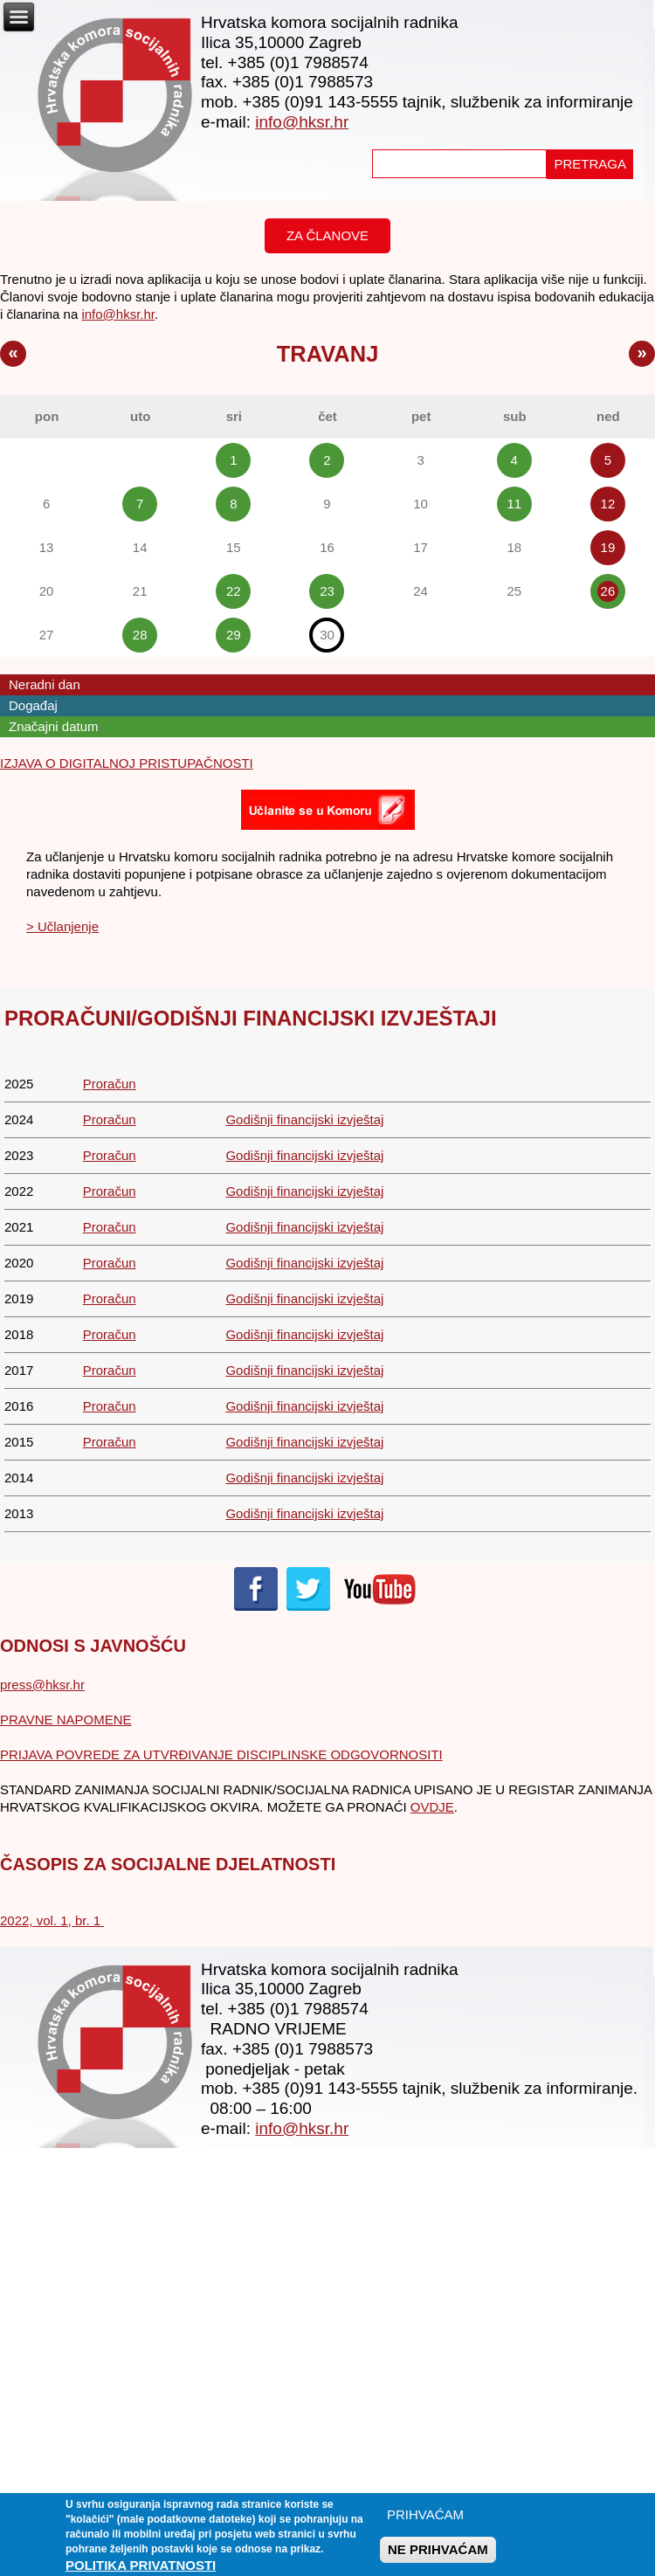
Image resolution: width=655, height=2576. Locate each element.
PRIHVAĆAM (425, 2522)
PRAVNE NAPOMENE (66, 1719)
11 (514, 503)
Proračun (109, 1083)
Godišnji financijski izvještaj (304, 1119)
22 (233, 591)
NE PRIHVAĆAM (438, 2557)
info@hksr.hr (301, 122)
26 (608, 591)
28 (140, 634)
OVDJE (432, 1806)
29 (233, 634)
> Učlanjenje (62, 926)
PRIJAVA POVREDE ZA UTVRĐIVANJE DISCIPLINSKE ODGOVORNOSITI (221, 1754)
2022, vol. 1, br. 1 (52, 1920)
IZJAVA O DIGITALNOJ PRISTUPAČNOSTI (126, 763)
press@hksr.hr (42, 1684)
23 (327, 591)
